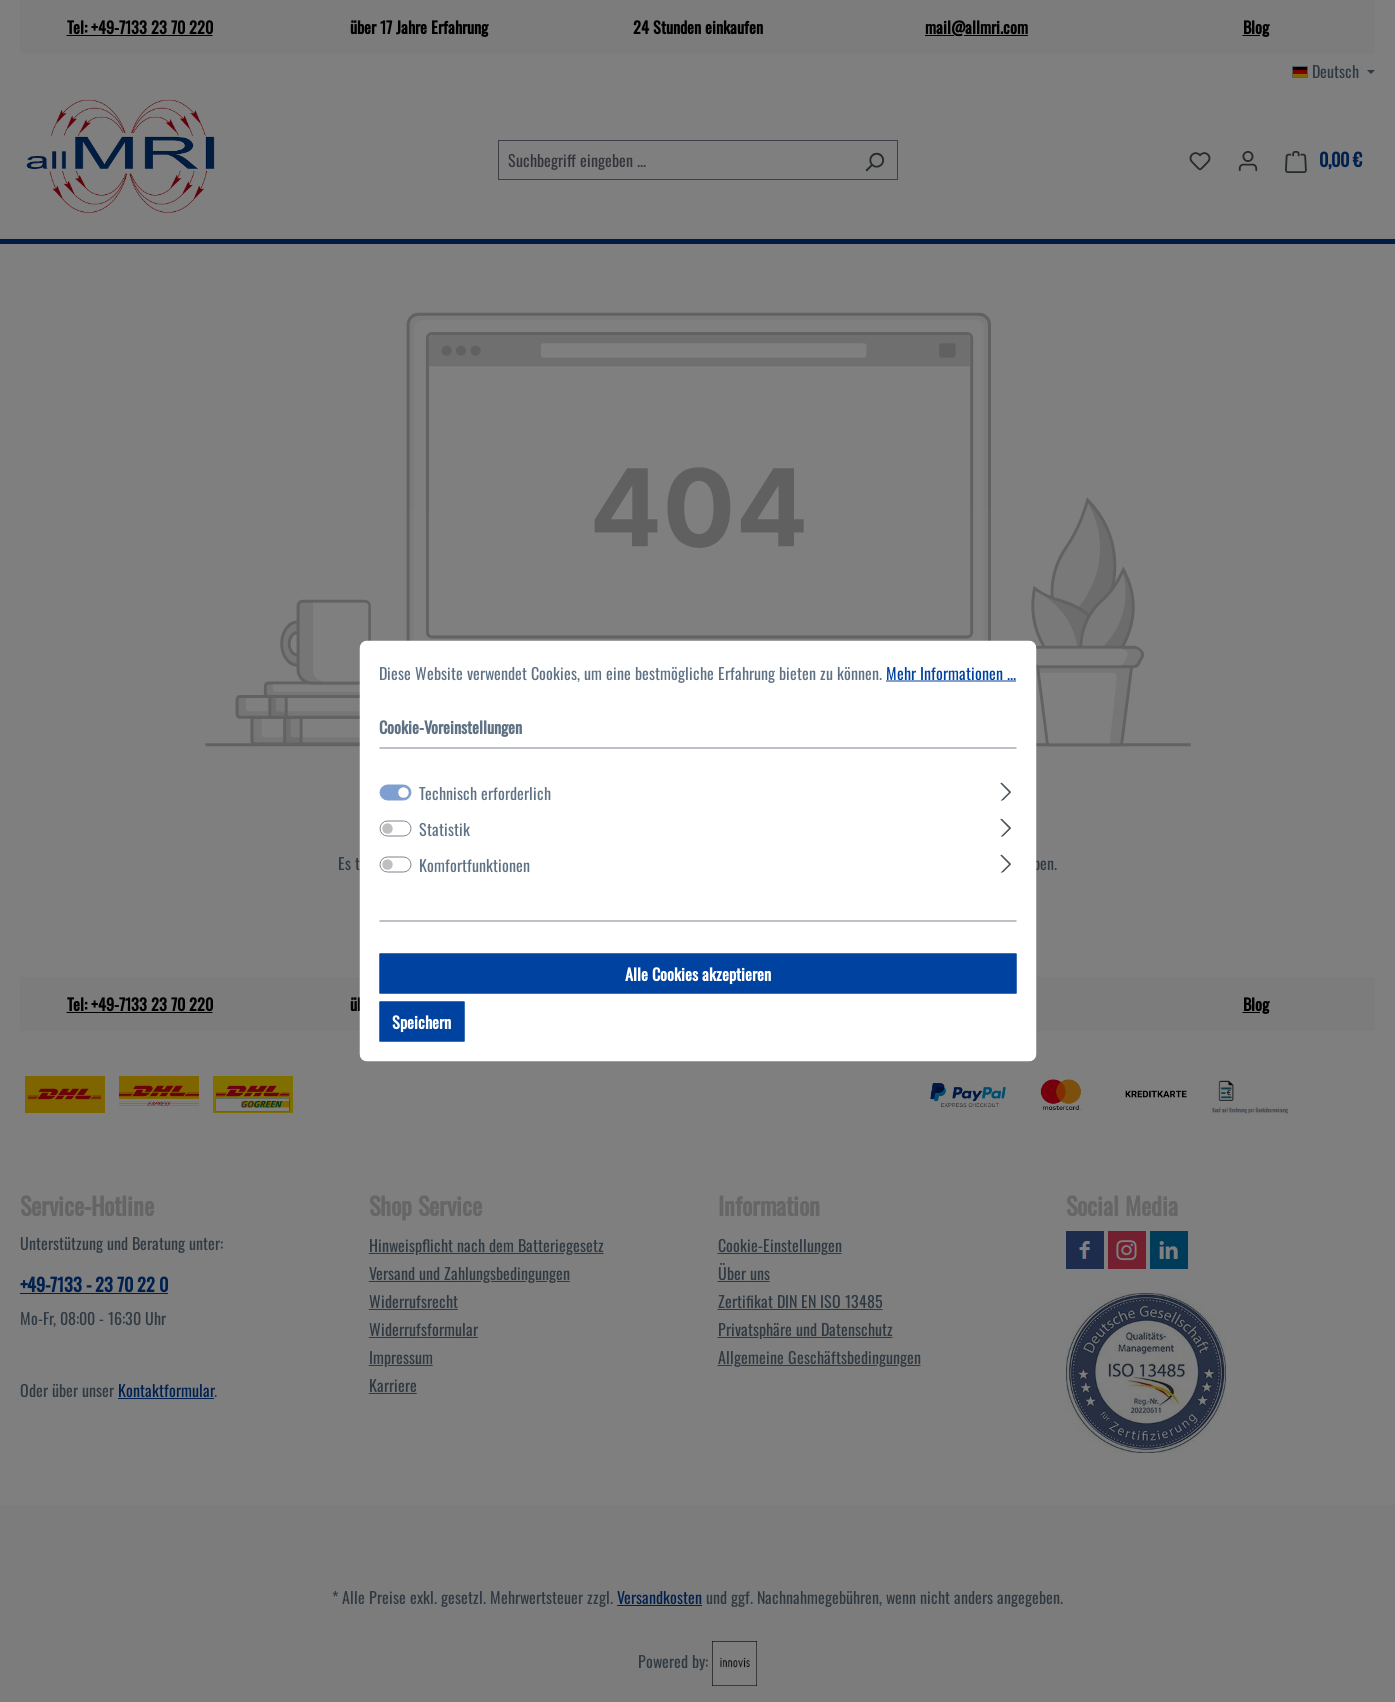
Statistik (444, 829)
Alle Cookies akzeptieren (698, 974)
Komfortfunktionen (474, 865)
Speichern (421, 1022)
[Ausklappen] (1006, 789)
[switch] (395, 829)
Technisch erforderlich (485, 793)
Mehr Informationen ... (951, 673)
